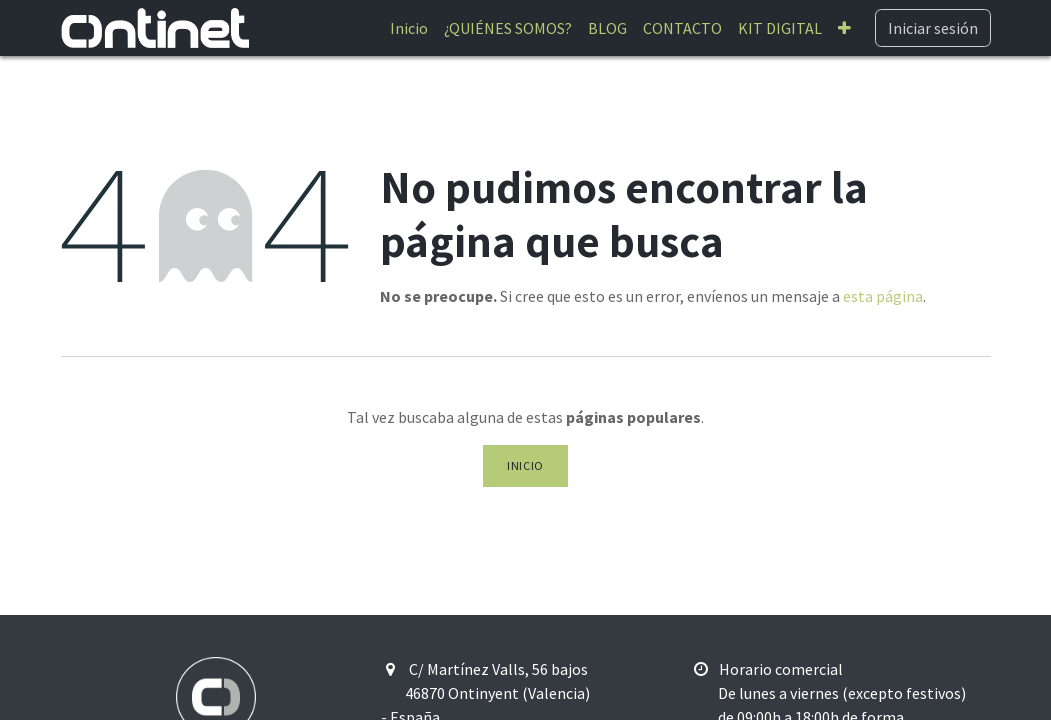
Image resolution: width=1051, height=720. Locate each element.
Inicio (525, 465)
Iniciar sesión (933, 28)
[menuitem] (409, 28)
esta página (883, 296)
